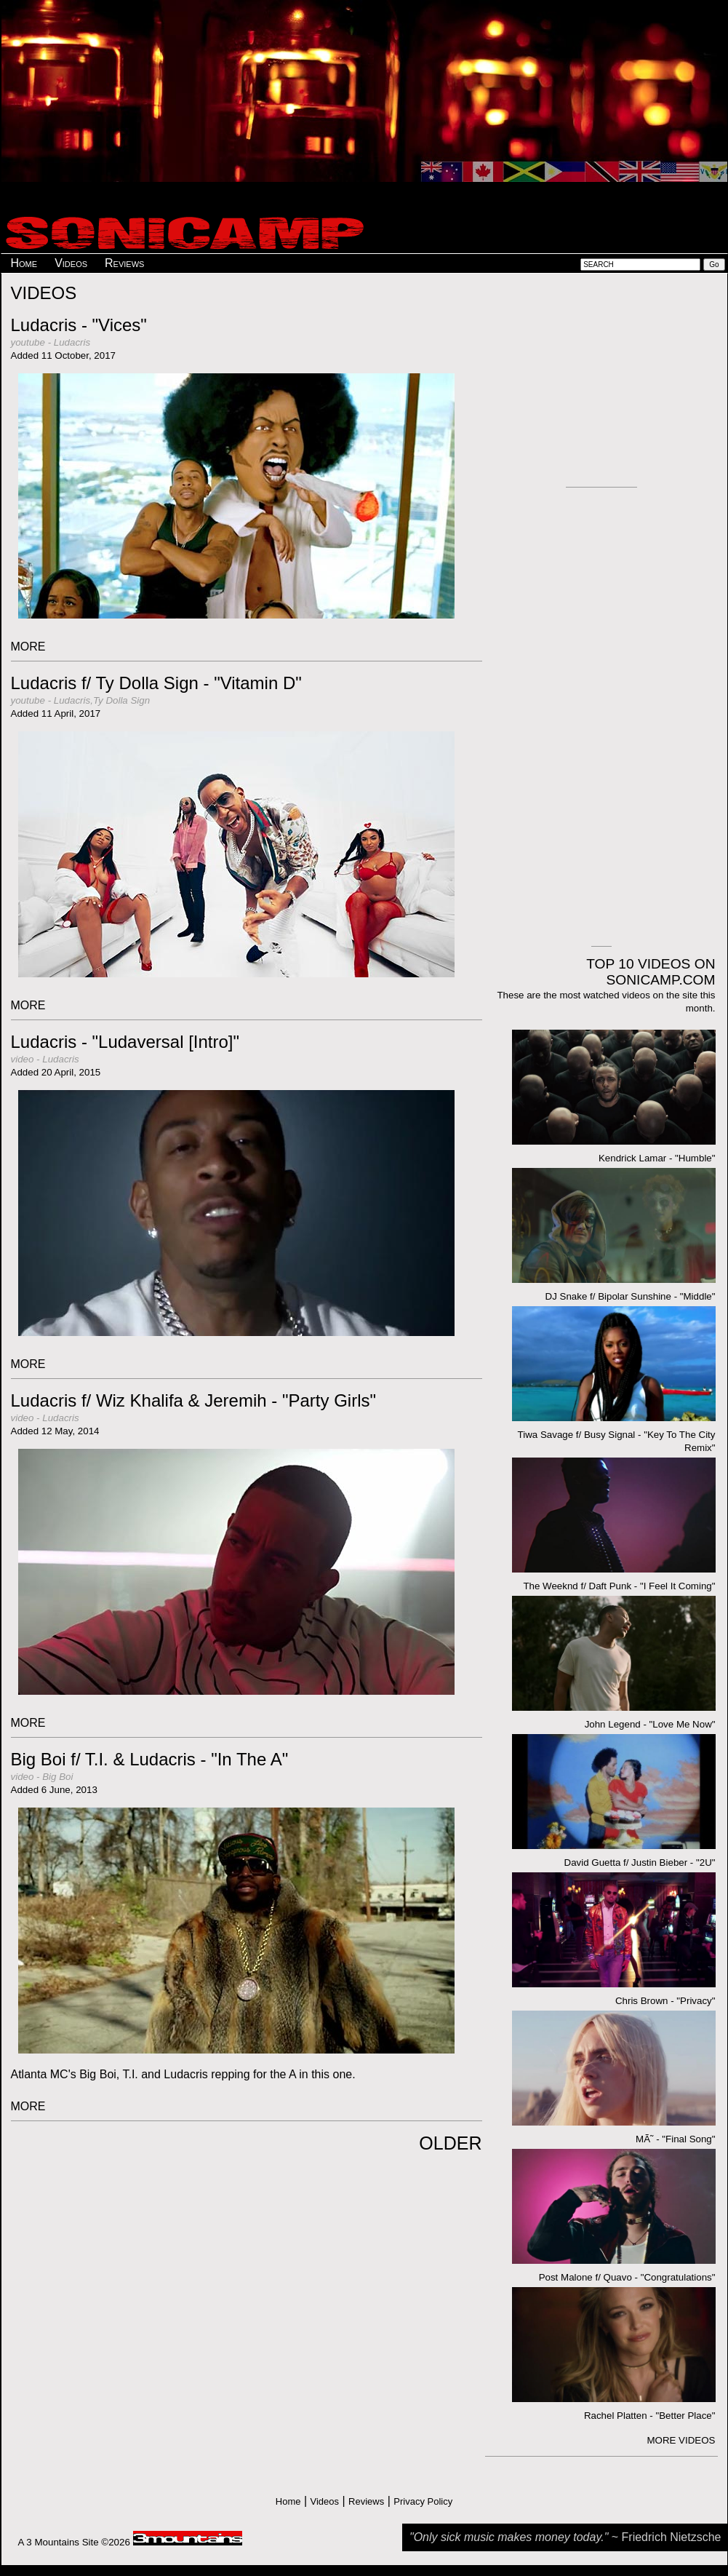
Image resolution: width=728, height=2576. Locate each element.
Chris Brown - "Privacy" (665, 2000)
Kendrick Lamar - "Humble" (657, 1158)
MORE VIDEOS (681, 2440)
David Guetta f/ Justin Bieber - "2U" (640, 1862)
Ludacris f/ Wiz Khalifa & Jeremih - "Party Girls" (194, 1400)
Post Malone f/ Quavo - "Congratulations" (627, 2277)
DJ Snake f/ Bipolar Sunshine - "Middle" (630, 1296)
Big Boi (57, 1776)
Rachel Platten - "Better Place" (650, 2415)
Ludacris (72, 342)
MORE (28, 646)
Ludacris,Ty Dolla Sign (102, 700)
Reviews (124, 263)
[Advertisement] (331, 106)
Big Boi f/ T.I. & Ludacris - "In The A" (150, 1759)
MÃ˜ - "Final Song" (675, 2139)
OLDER (450, 2143)
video (22, 1059)
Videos (71, 263)
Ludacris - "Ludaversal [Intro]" (125, 1042)
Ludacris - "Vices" (79, 325)
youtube (28, 342)
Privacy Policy (422, 2501)
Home (24, 263)
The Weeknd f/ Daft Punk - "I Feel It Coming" (619, 1586)
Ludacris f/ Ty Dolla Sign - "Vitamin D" (156, 683)
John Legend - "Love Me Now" (650, 1724)
